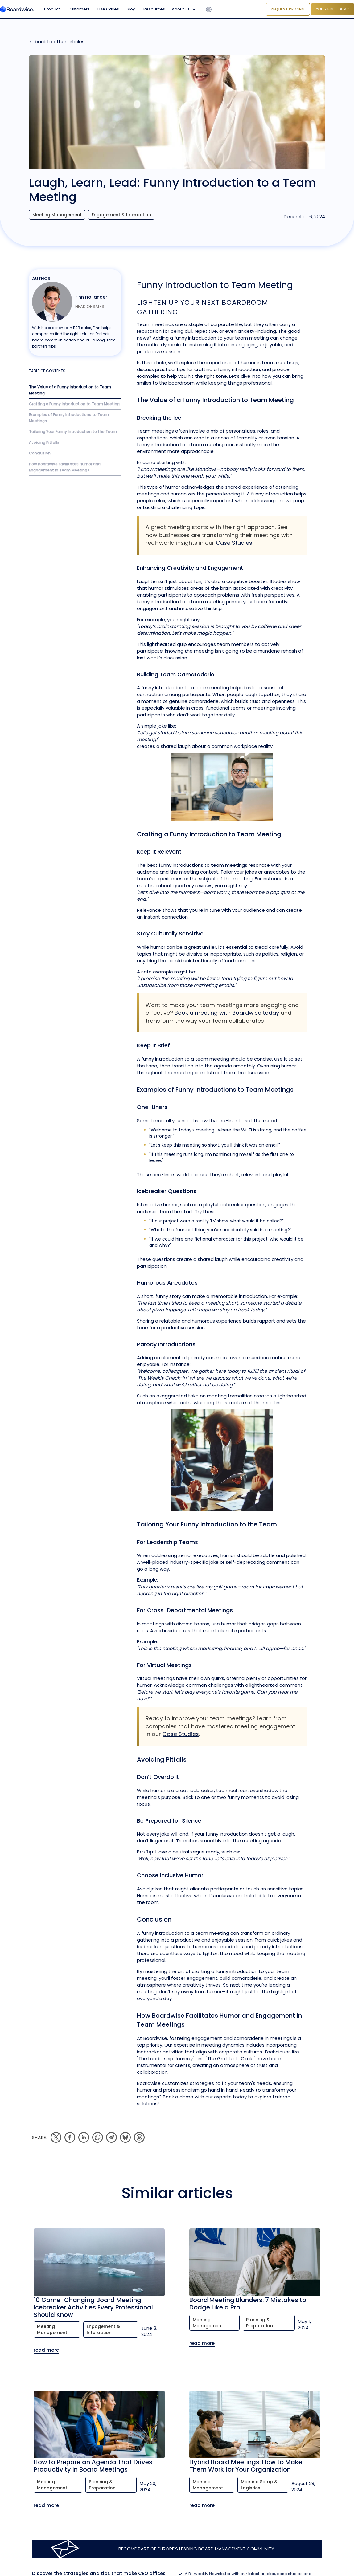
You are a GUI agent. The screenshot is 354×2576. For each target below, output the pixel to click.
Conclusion (40, 453)
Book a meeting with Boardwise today (228, 1013)
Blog (131, 9)
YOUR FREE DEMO (332, 9)
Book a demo (178, 2096)
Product (52, 9)
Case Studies (234, 543)
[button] (185, 9)
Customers (79, 9)
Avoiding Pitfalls (44, 442)
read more (46, 2350)
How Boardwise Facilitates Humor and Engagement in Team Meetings (65, 467)
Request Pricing (288, 9)
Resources (154, 9)
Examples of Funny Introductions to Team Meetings (69, 417)
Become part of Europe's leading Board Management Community (196, 2548)
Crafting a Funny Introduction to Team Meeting (74, 403)
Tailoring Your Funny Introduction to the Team (73, 431)
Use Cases (108, 9)
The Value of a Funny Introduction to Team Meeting (70, 390)
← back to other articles (56, 41)
